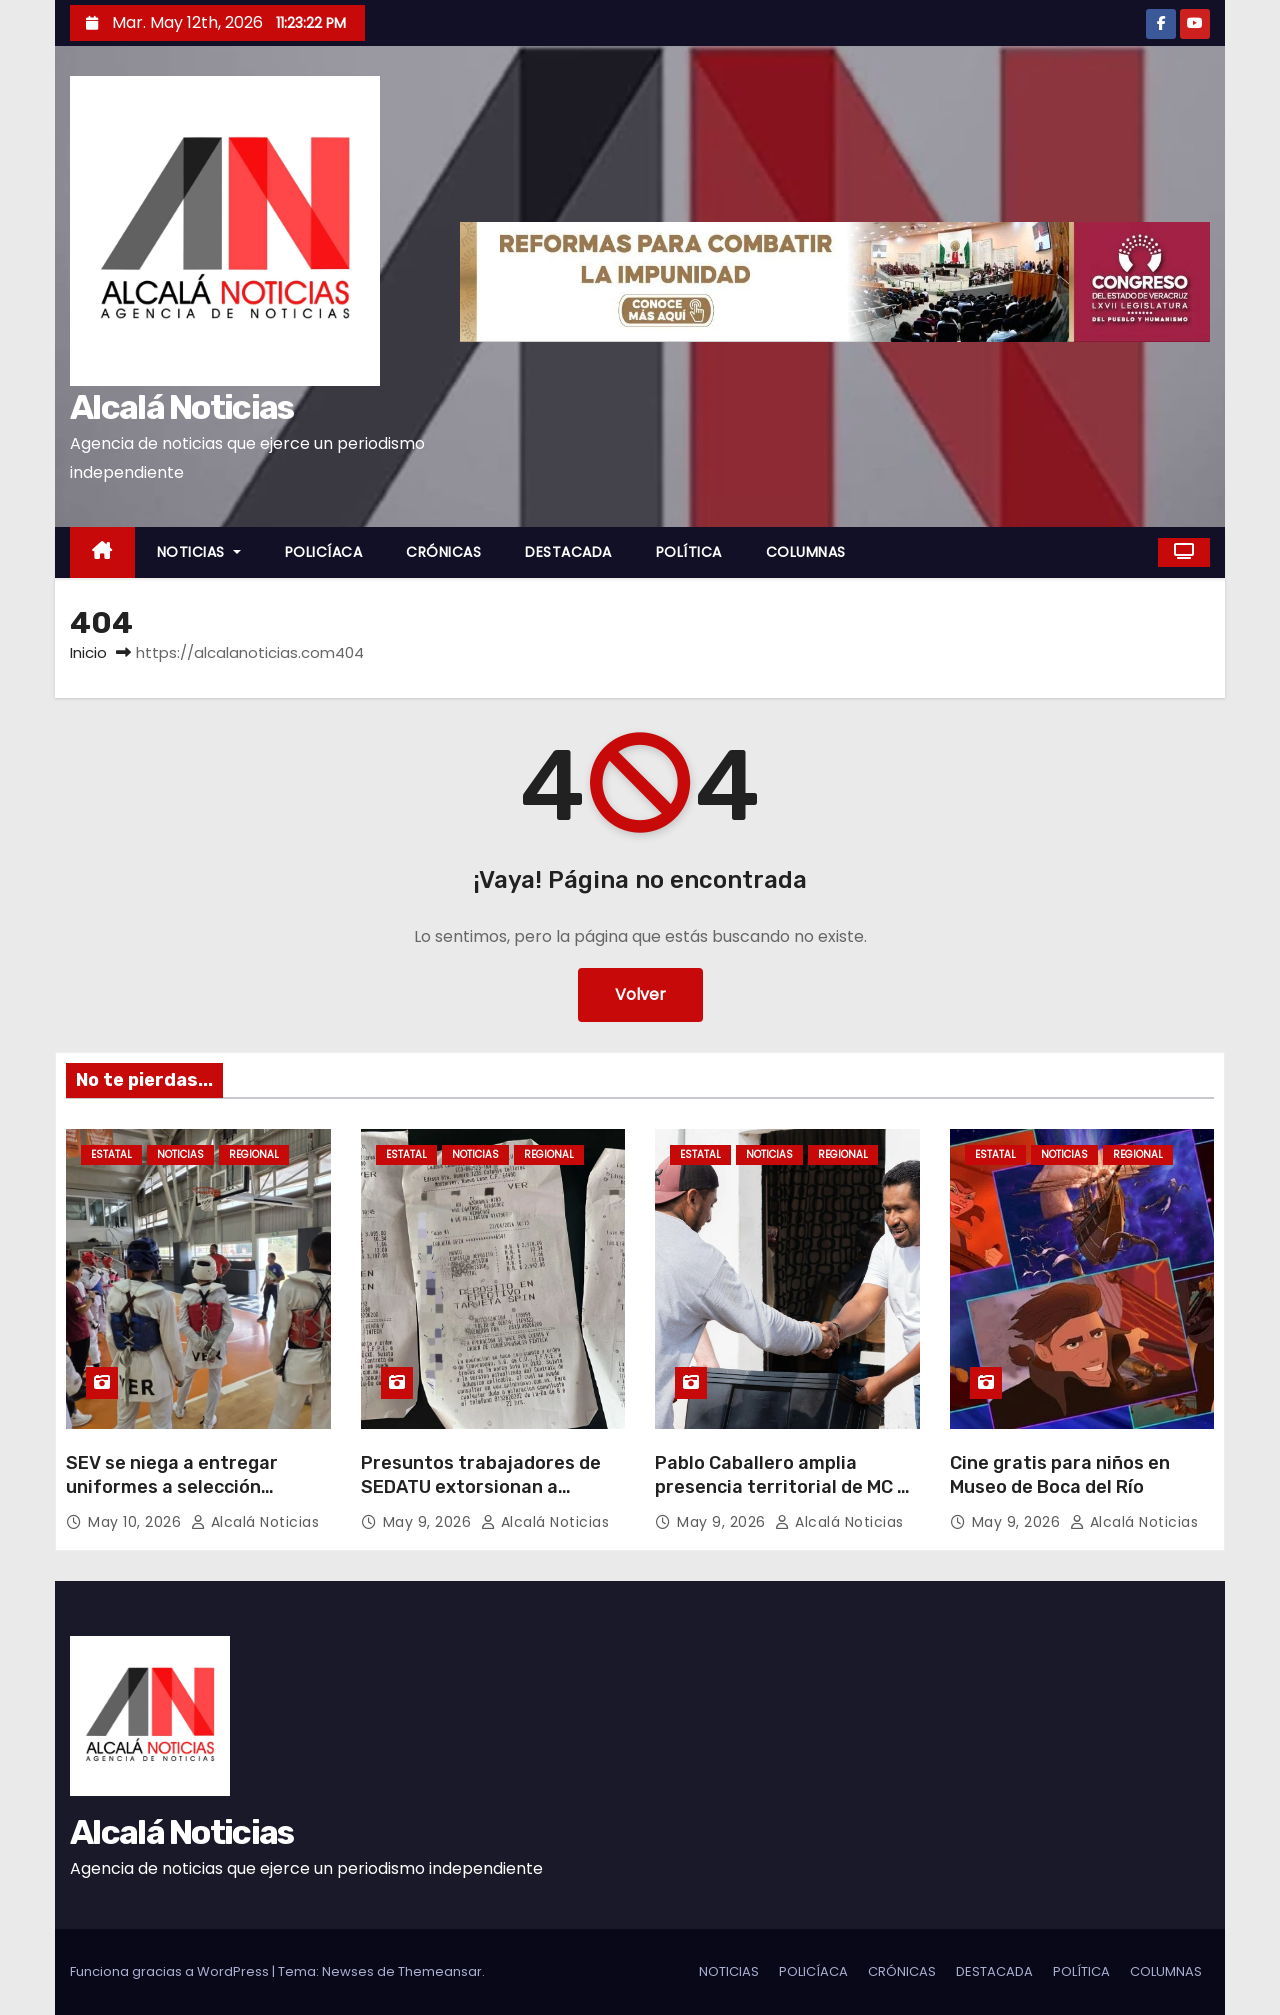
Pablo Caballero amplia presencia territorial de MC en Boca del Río (787, 1487)
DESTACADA (568, 552)
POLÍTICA (689, 552)
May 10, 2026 (137, 1522)
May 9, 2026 (429, 1522)
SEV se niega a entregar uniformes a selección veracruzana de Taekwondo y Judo (194, 1499)
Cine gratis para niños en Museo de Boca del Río (1060, 1475)
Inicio (88, 652)
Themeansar (440, 1971)
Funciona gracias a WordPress (171, 1971)
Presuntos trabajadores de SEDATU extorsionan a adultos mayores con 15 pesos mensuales (481, 1499)
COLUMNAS (806, 552)
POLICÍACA (324, 552)
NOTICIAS (199, 552)
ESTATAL (111, 1154)
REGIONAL (254, 1154)
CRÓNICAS (443, 552)
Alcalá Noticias (182, 407)
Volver (640, 994)
